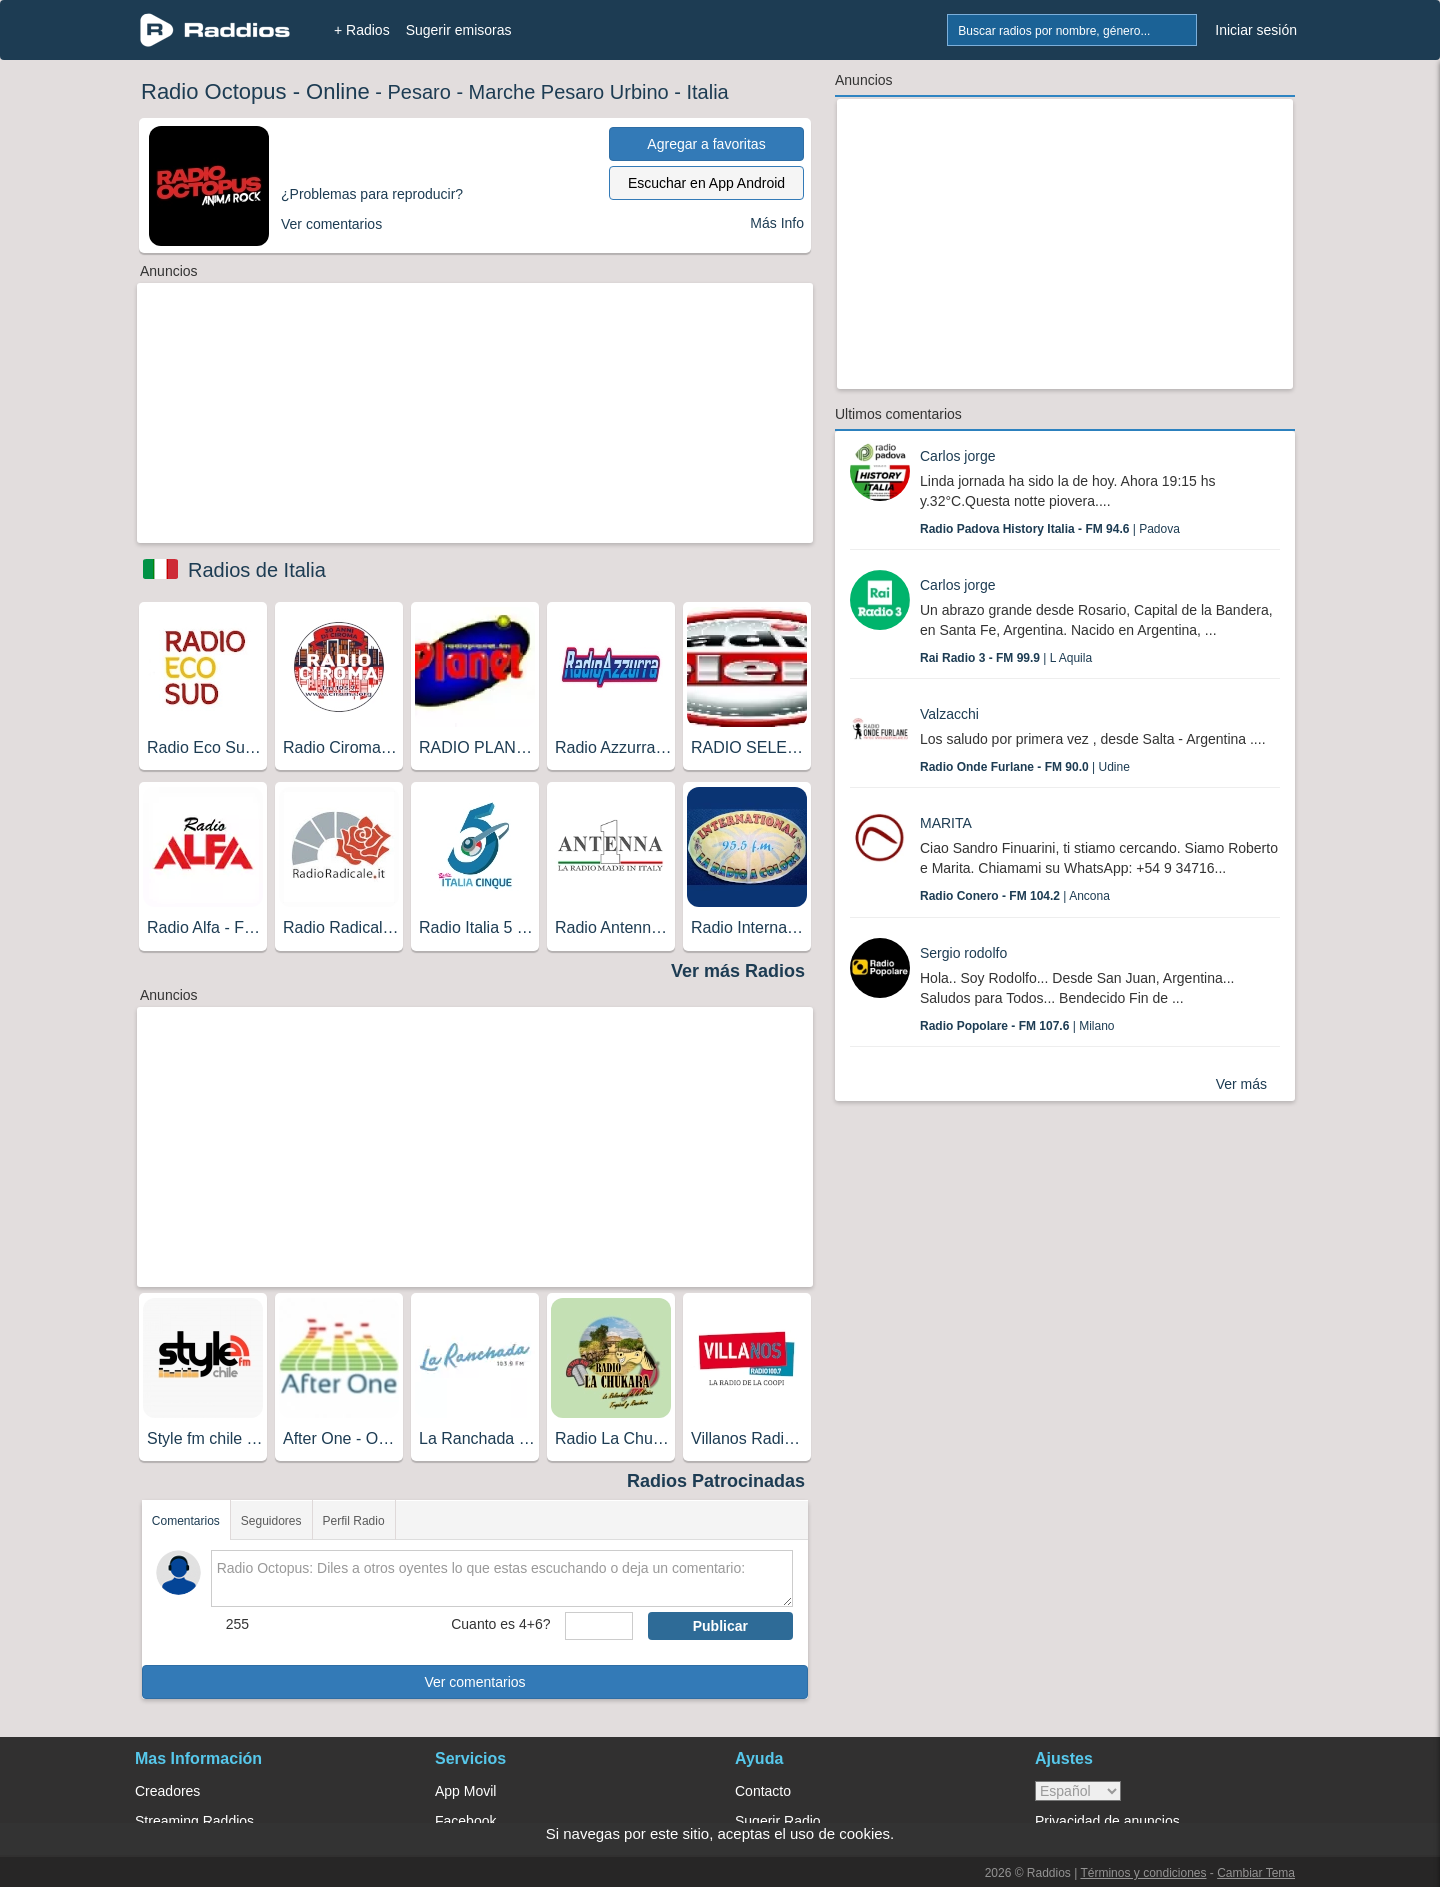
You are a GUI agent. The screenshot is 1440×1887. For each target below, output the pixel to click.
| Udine (1025, 767)
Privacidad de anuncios (1107, 1821)
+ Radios (362, 30)
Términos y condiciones (1143, 1873)
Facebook (465, 1821)
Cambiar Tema (1256, 1873)
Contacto (763, 1791)
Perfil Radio (354, 1521)
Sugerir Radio (778, 1821)
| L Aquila (1006, 658)
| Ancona (1015, 896)
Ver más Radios (738, 971)
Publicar (720, 1626)
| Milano (1017, 1026)
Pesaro (418, 92)
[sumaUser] (598, 1626)
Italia (707, 92)
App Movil (465, 1791)
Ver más (1241, 1084)
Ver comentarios (474, 1682)
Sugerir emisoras (459, 30)
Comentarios (186, 1521)
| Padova (1050, 529)
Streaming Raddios (194, 1821)
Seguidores (271, 1521)
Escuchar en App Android (706, 183)
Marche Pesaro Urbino (569, 92)
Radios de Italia (257, 570)
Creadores (167, 1791)
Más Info (777, 223)
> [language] (1078, 1791)
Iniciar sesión (1256, 30)
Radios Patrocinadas (716, 1481)
